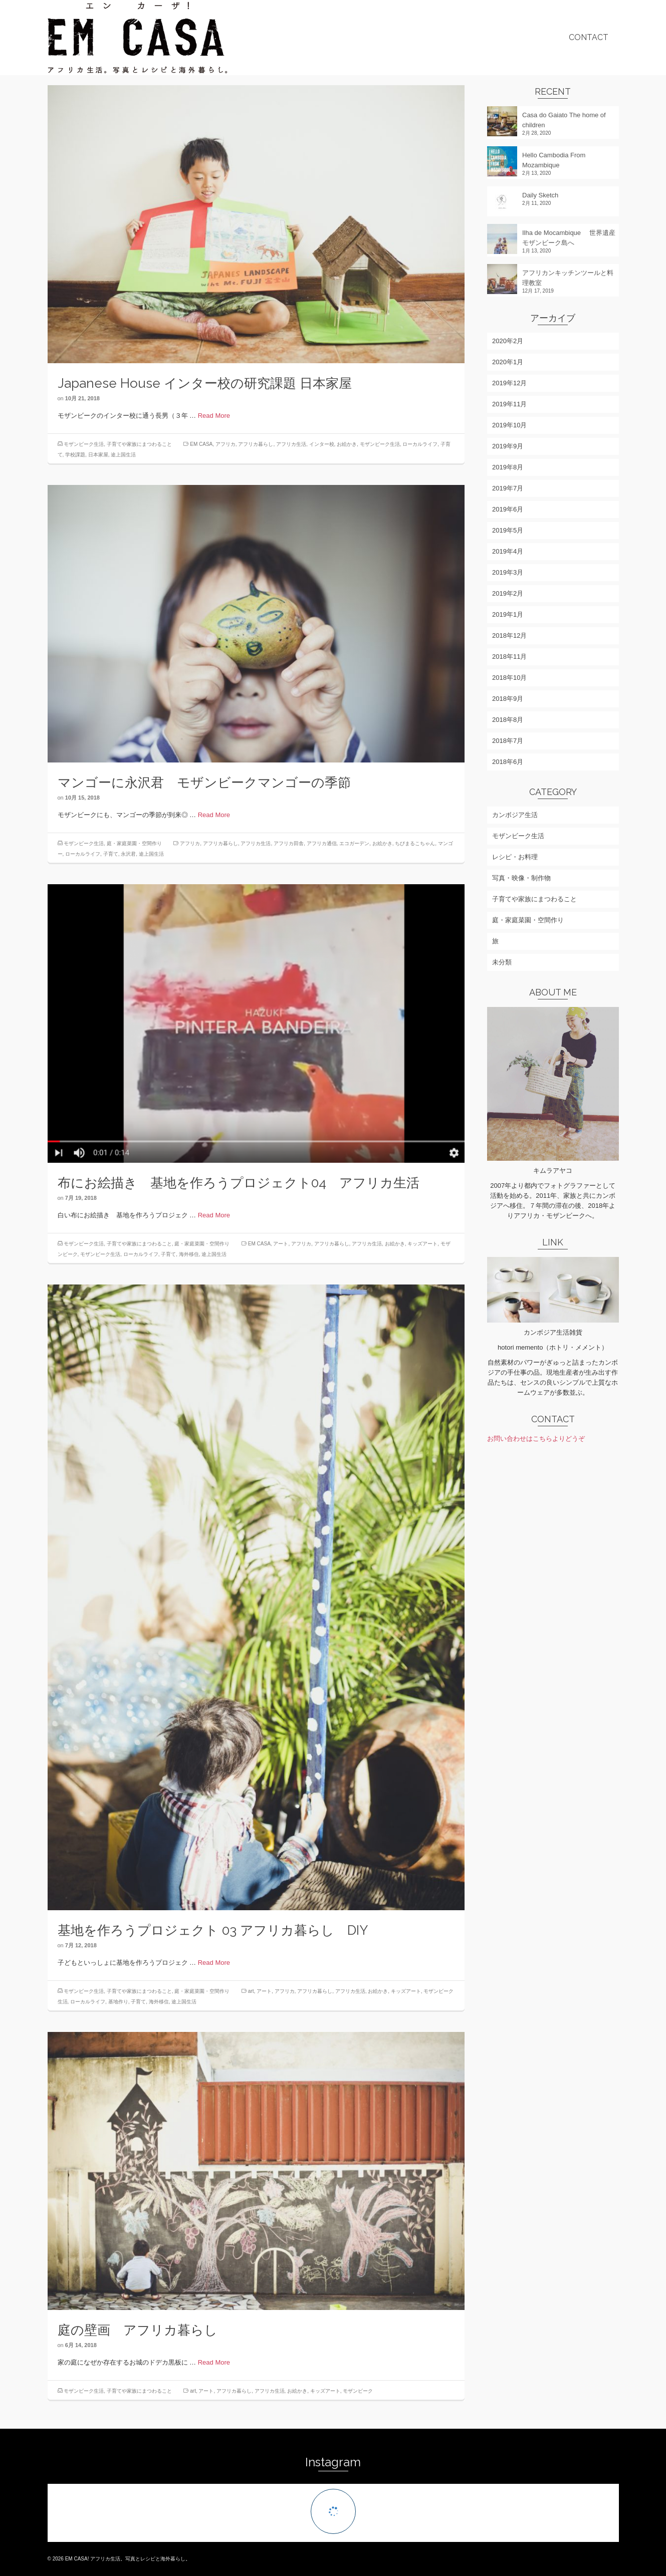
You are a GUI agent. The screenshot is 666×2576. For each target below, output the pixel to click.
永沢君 (128, 861)
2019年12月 (509, 383)
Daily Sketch (540, 195)
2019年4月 (507, 551)
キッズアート (422, 1250)
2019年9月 (507, 446)
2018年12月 (509, 635)
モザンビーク (358, 2398)
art (251, 1997)
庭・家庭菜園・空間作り (134, 850)
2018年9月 (507, 698)
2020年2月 (507, 341)
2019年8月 (507, 467)
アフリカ (225, 444)
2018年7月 (507, 740)
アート (280, 1250)
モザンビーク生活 (84, 444)
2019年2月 (507, 593)
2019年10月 (509, 425)
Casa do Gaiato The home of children (564, 120)
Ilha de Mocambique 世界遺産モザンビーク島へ (568, 237)
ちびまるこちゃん (415, 850)
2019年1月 (507, 614)
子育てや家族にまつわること (139, 444)
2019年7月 (507, 488)
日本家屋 (98, 454)
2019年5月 (507, 530)
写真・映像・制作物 (521, 878)
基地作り (118, 2008)
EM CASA (201, 444)
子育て (110, 861)
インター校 (321, 444)
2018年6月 (507, 761)
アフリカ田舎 (289, 850)
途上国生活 (123, 454)
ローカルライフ (419, 444)
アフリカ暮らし (255, 444)
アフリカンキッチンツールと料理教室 (567, 278)
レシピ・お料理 (515, 857)
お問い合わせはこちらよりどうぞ (536, 1438)
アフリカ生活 (291, 444)
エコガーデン (354, 850)
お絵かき (347, 444)
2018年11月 (509, 656)
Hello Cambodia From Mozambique (553, 160)
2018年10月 (509, 677)
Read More (214, 415)
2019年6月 (507, 509)
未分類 (502, 962)
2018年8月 (507, 719)
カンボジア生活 (515, 815)
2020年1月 (507, 362)
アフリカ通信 (322, 850)
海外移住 (189, 1260)
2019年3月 (507, 572)
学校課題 (75, 454)
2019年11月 (509, 404)
